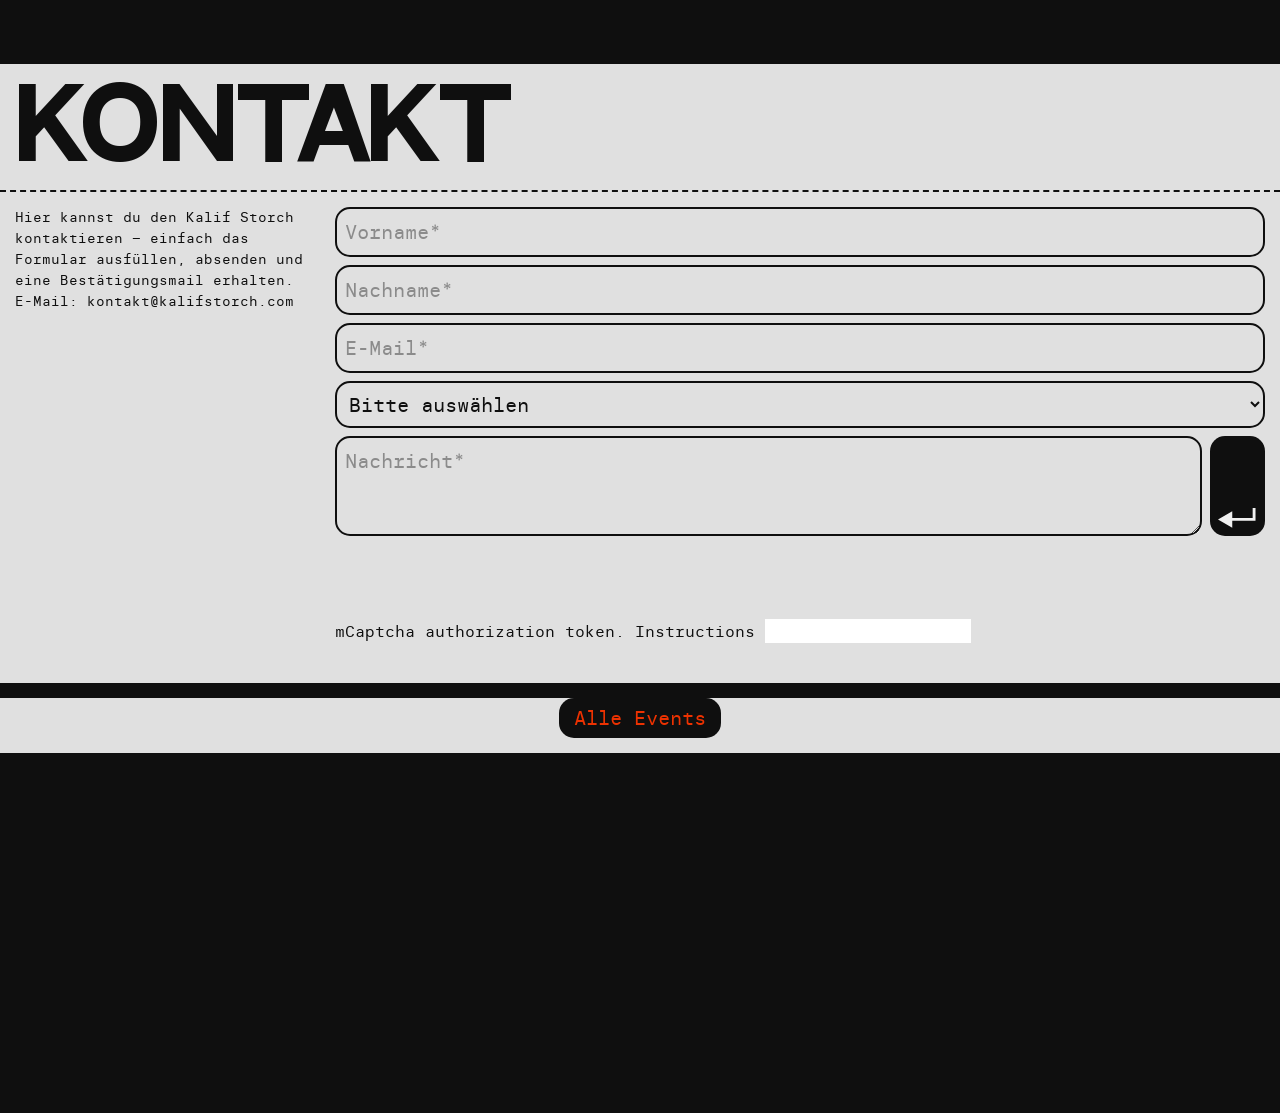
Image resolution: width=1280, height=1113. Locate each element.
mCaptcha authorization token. (653, 631)
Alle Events (640, 717)
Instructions (700, 631)
